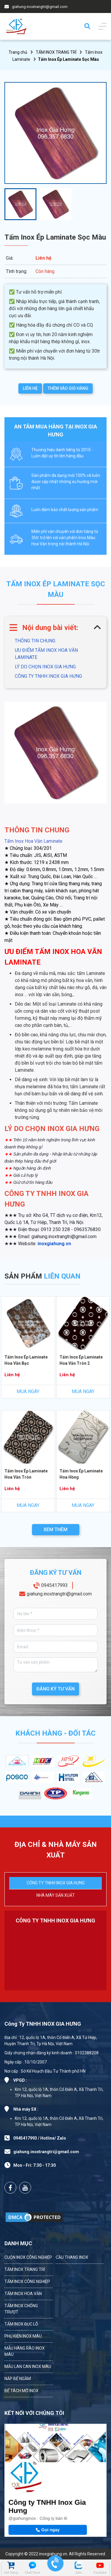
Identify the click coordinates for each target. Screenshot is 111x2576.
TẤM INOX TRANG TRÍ (56, 52)
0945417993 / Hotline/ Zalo (39, 2138)
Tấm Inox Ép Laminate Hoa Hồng (81, 1474)
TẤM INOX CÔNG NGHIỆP (27, 2281)
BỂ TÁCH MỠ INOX (21, 2390)
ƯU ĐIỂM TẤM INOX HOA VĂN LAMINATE (46, 653)
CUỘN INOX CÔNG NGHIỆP (28, 2257)
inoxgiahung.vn (54, 1243)
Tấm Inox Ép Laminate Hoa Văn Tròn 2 (81, 1360)
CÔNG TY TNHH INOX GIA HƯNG (48, 676)
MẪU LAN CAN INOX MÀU (27, 2366)
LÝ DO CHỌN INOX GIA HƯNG (45, 667)
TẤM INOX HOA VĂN (23, 2293)
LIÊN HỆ (30, 388)
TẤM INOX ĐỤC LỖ (21, 2324)
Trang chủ (18, 52)
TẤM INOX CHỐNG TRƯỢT (21, 2308)
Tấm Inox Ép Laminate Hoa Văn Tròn (26, 1474)
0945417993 (54, 1585)
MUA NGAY (28, 1391)
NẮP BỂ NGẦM (17, 2378)
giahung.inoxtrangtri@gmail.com (39, 6)
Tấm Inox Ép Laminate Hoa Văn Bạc (26, 1360)
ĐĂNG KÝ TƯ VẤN (55, 1689)
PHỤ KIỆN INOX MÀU (23, 2336)
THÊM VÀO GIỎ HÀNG (68, 388)
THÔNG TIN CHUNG (35, 641)
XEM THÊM (55, 1529)
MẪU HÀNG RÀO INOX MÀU (24, 2351)
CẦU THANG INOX (72, 2257)
